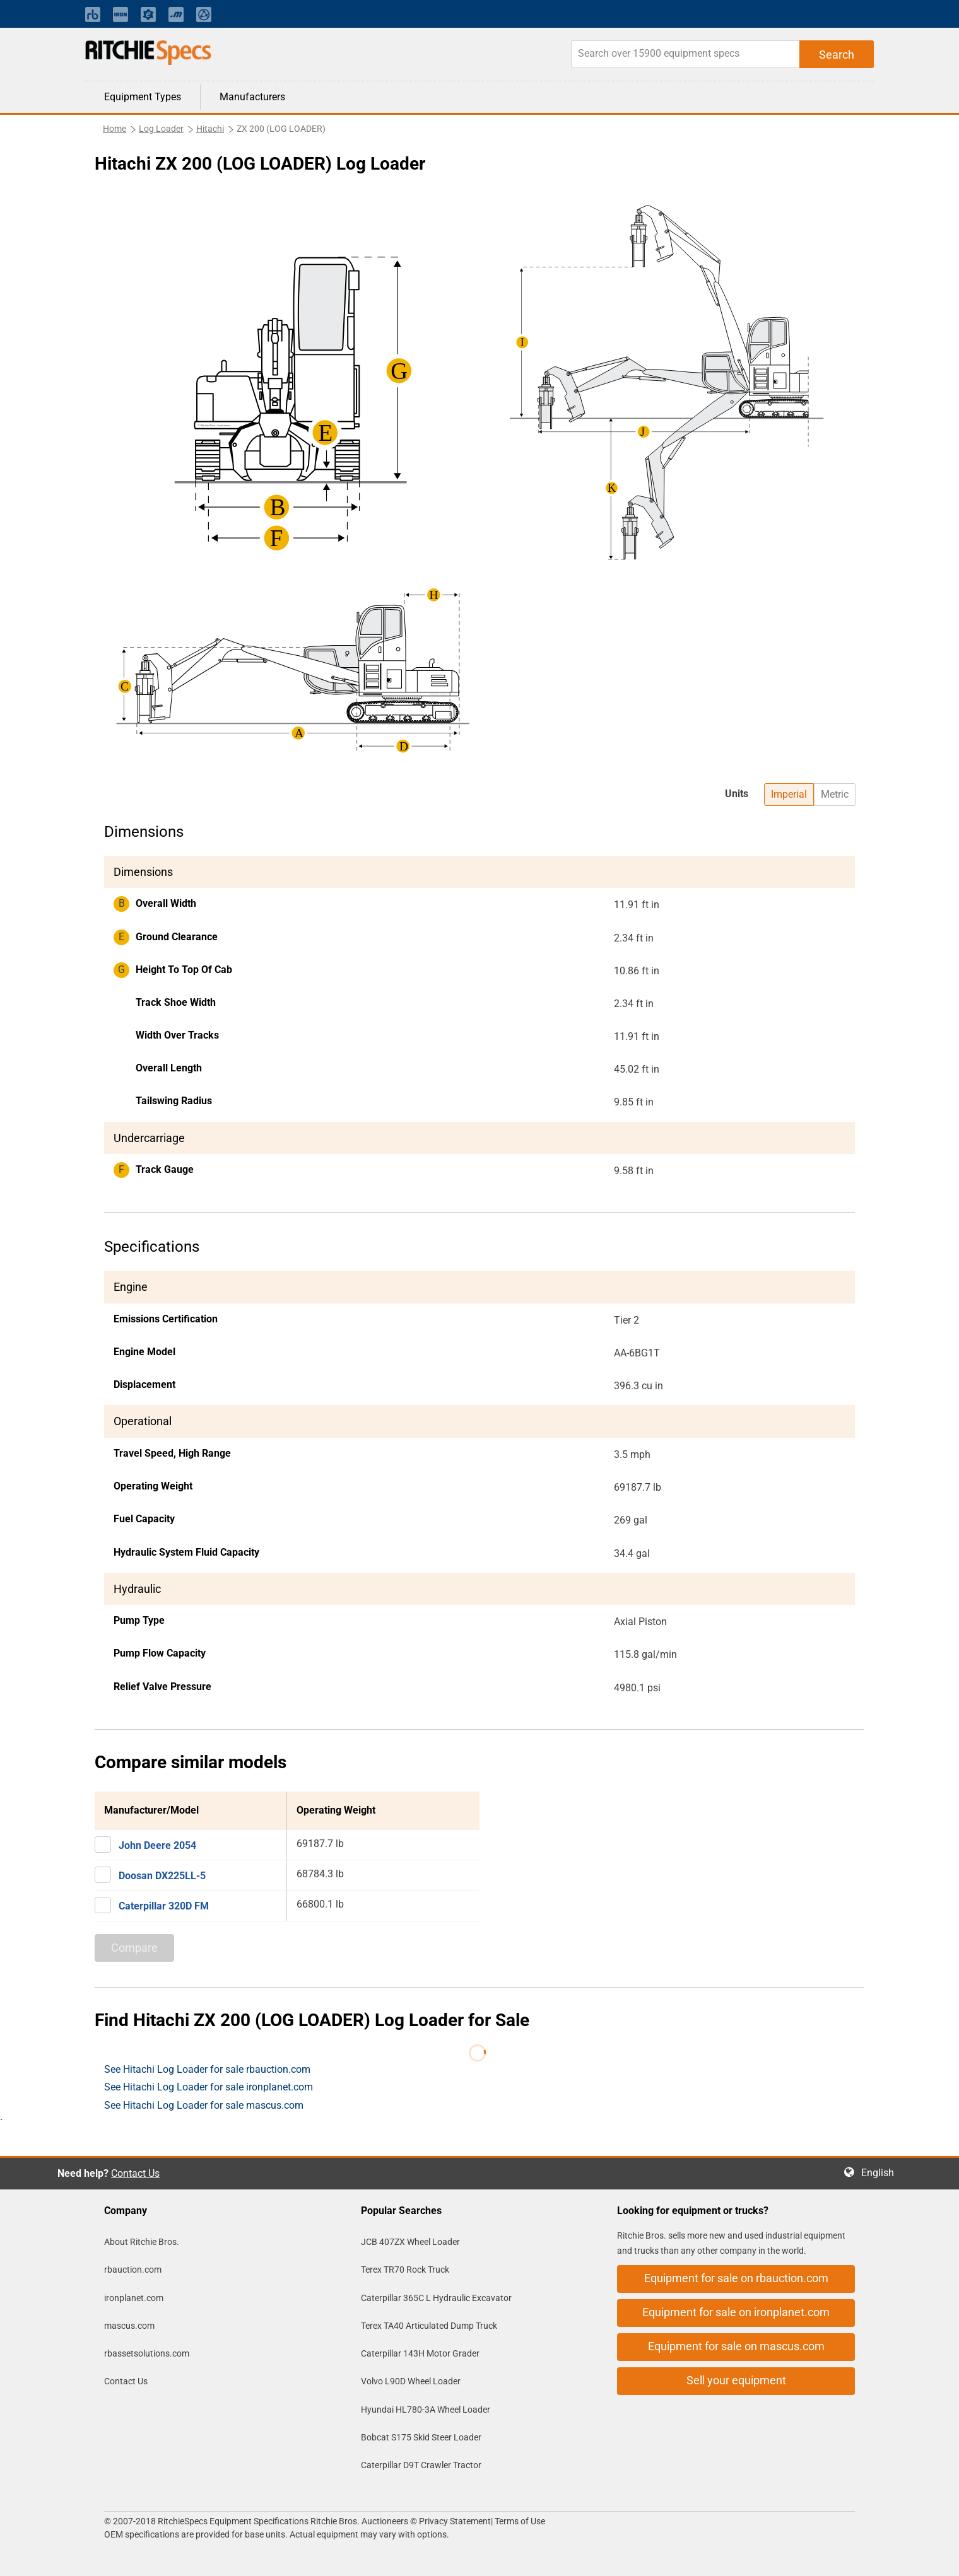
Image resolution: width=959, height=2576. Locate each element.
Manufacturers (252, 97)
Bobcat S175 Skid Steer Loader (421, 2437)
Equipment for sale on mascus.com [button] (736, 2346)
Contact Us (135, 2173)
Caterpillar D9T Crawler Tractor (421, 2465)
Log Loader (161, 129)
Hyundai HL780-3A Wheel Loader (425, 2409)
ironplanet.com (133, 2298)
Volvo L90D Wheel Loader (411, 2381)
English (881, 2173)
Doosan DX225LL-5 (162, 1876)
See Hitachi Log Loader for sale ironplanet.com (208, 2087)
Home (114, 129)
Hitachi (210, 129)
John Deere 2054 (157, 1845)
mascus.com (129, 2326)
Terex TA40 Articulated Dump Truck (429, 2326)
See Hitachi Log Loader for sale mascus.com (203, 2105)
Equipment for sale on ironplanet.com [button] (736, 2312)
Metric (835, 794)
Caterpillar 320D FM (164, 1906)
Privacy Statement (455, 2521)
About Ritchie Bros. (141, 2242)
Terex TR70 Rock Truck (405, 2269)
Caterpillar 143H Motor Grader (420, 2353)
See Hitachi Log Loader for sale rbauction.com (207, 2069)
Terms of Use (519, 2521)
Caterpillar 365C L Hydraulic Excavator (436, 2298)
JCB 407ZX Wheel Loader (410, 2242)
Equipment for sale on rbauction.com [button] (736, 2278)
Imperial (789, 794)
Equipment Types (142, 97)
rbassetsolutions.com (146, 2353)
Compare (134, 1947)
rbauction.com (133, 2269)
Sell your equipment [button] (736, 2380)
